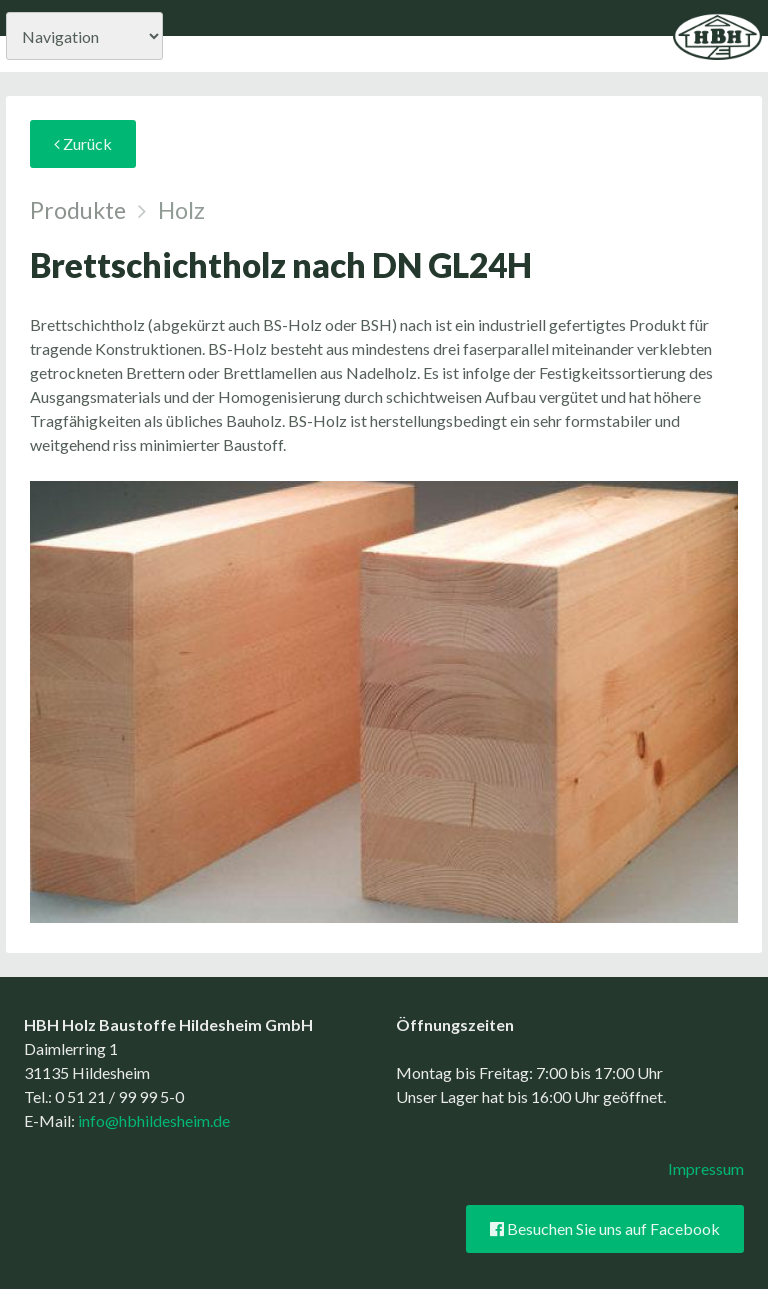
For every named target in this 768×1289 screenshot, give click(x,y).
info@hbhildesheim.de (154, 1120)
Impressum (706, 1168)
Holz (181, 210)
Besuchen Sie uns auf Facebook (605, 1229)
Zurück (83, 144)
